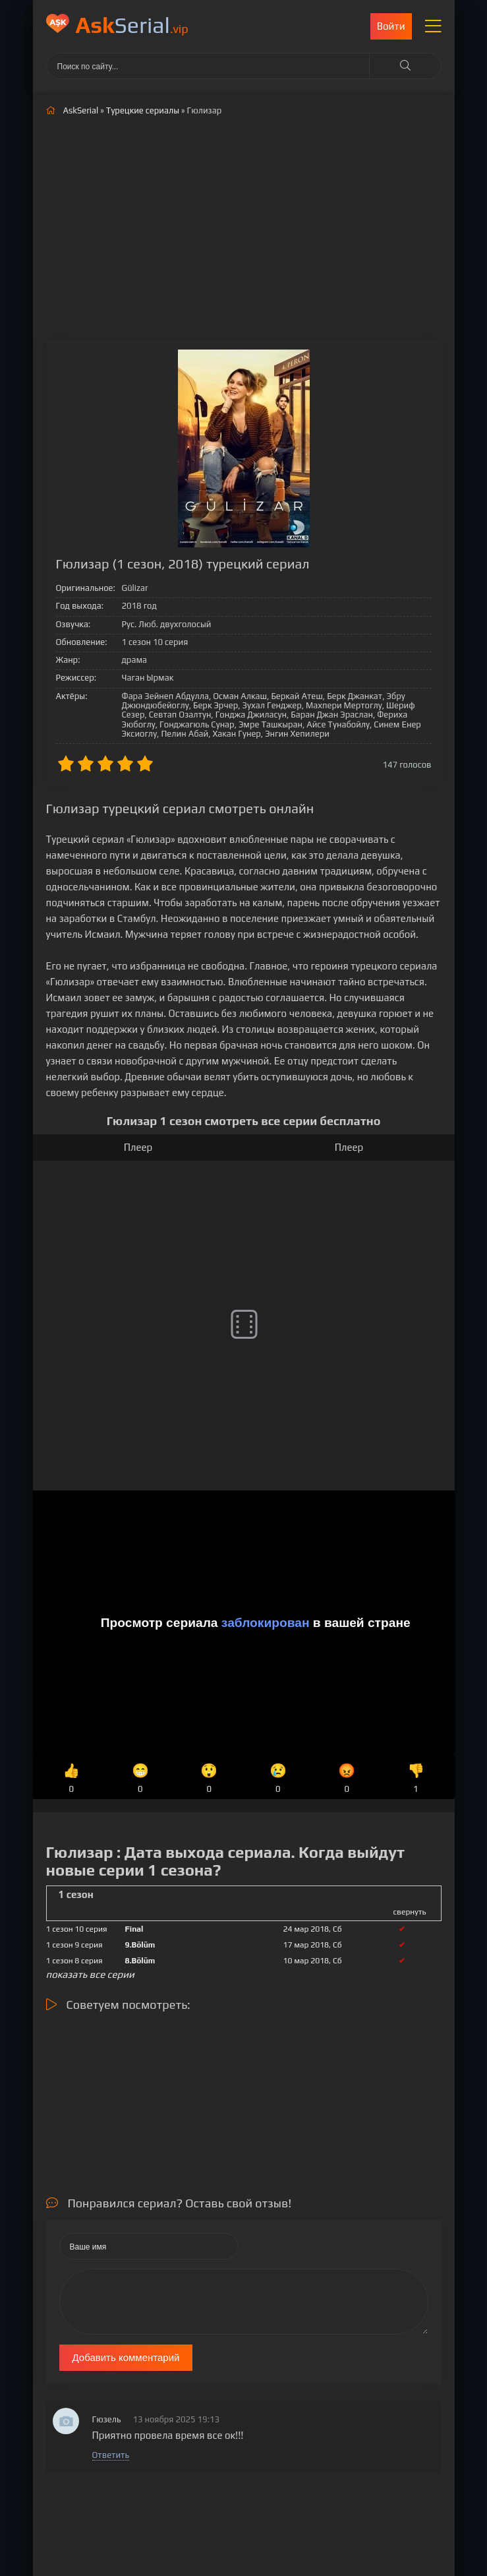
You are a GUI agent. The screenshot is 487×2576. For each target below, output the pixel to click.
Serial (132, 25)
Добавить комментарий (126, 2357)
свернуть (409, 1912)
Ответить (110, 2455)
